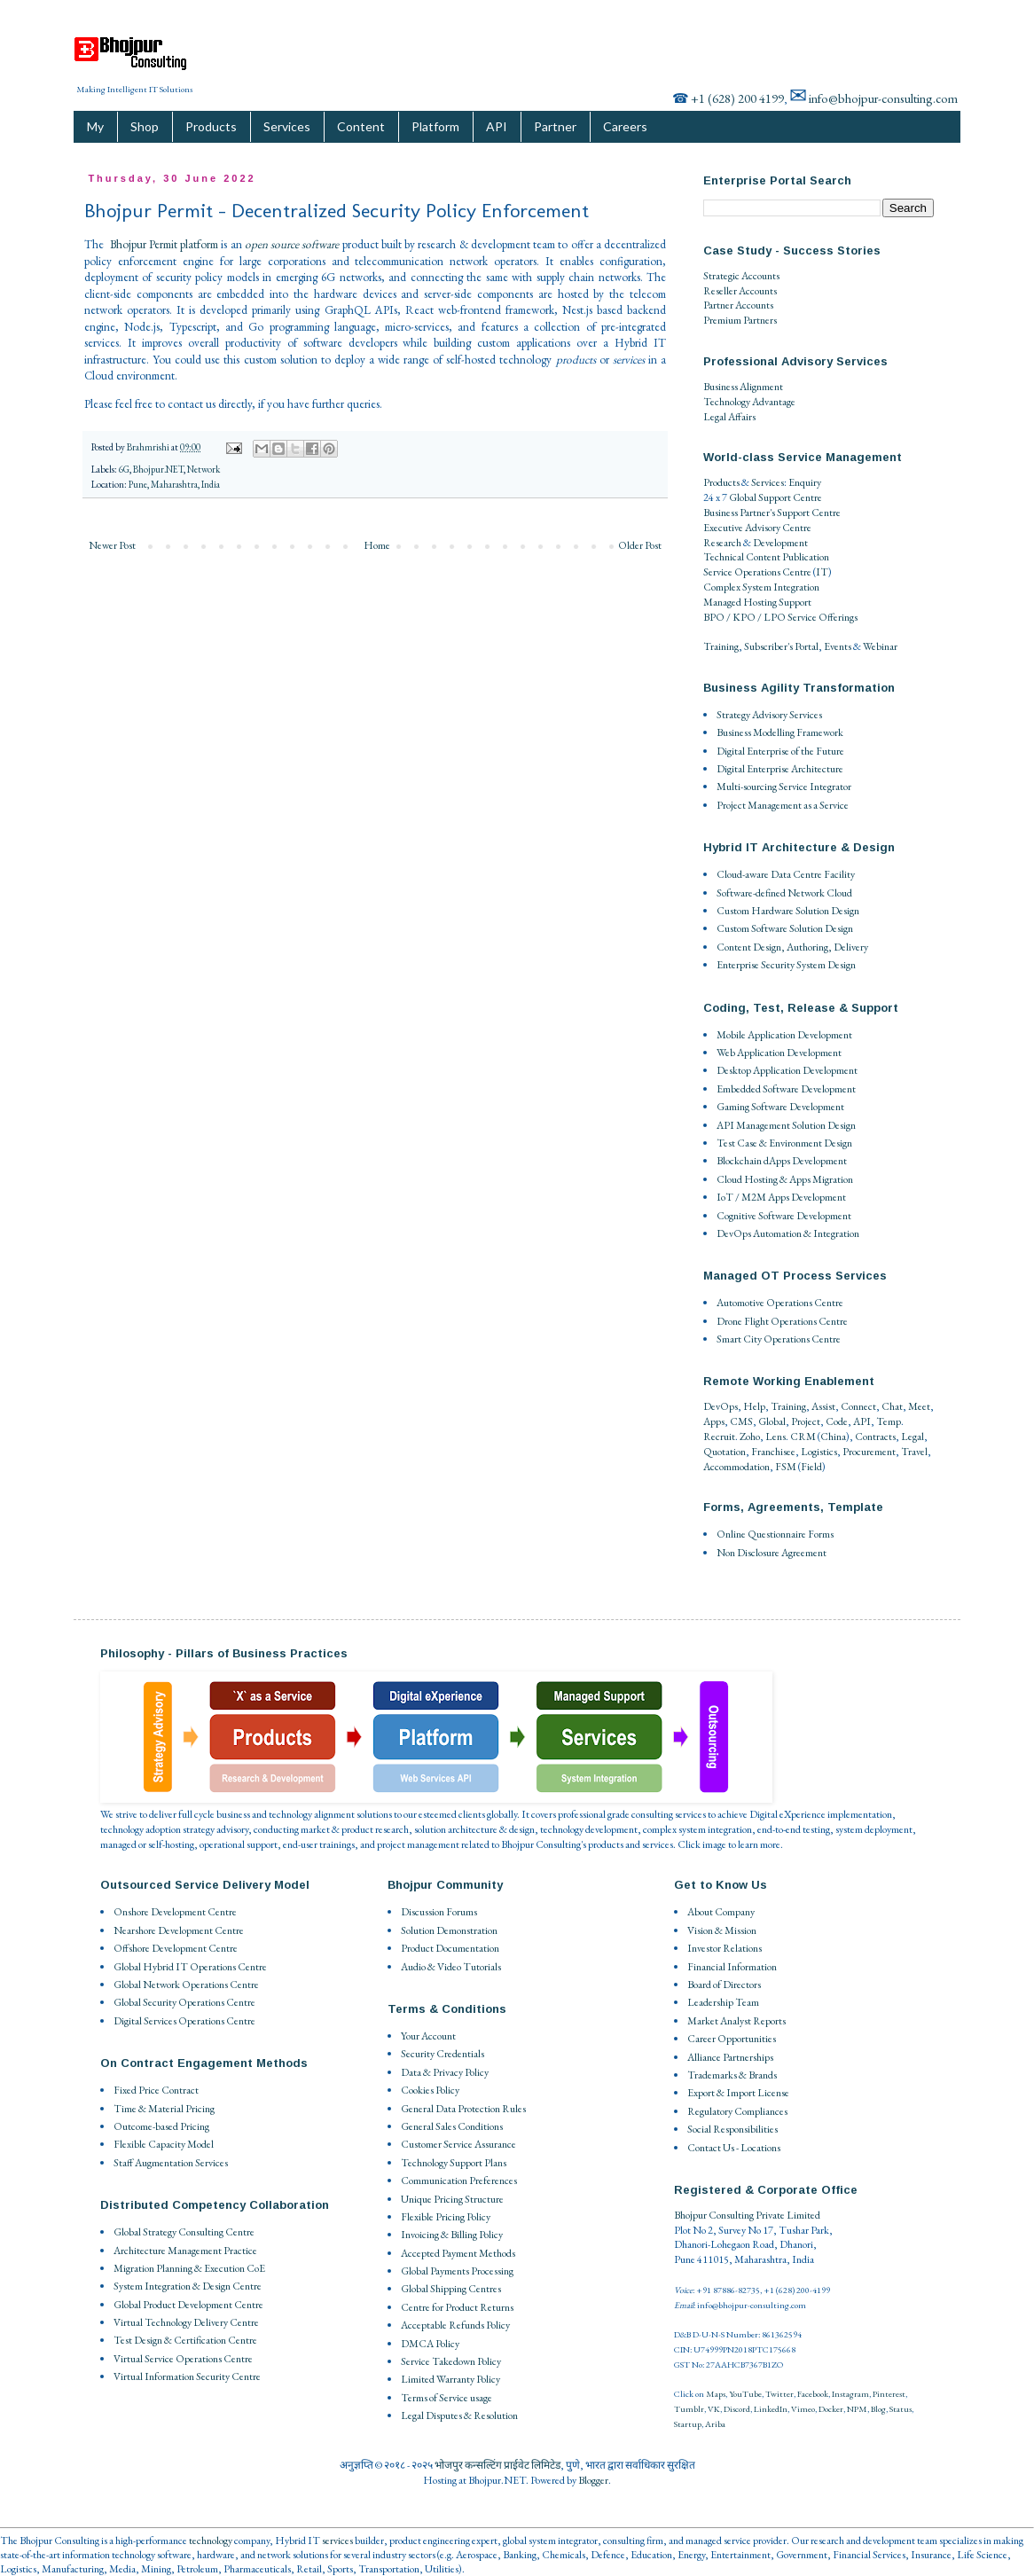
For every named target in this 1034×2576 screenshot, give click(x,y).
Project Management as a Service (783, 805)
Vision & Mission (721, 1930)
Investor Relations (724, 1948)
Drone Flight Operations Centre (782, 1321)
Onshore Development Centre (175, 1912)
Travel (914, 1452)
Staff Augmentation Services (171, 2163)
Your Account (428, 2036)
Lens (775, 1436)
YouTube (745, 2394)
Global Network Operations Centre (186, 1984)
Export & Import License (738, 2093)
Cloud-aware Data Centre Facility (786, 874)
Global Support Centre (775, 497)
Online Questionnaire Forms (775, 1534)
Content (361, 126)
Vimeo (803, 2409)
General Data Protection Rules (463, 2109)
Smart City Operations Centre (779, 1339)
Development (780, 543)
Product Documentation (450, 1948)
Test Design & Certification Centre (185, 2340)
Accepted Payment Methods (458, 2253)
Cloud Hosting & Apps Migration (785, 1179)
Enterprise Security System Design (786, 965)
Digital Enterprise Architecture (780, 769)
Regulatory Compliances (737, 2111)
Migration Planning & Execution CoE (189, 2268)
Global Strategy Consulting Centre (184, 2232)
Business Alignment (743, 387)
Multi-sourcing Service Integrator (784, 786)
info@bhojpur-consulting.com (883, 98)
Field (811, 1467)
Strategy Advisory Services (769, 715)
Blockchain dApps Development (782, 1161)
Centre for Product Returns (457, 2307)
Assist (823, 1406)
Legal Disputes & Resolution (459, 2415)
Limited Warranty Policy (450, 2379)
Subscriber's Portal (781, 646)
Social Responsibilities (732, 2129)
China (833, 1436)
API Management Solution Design (786, 1125)
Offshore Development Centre (176, 1948)
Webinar (880, 646)
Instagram (850, 2394)
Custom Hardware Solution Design (788, 911)
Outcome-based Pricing (161, 2126)
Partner (555, 126)
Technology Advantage (749, 402)
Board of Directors (724, 1984)
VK (714, 2409)
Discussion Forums (439, 1912)
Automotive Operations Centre (780, 1303)
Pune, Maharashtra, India (174, 484)
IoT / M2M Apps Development (781, 1197)
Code (837, 1421)
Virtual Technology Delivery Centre (186, 2322)
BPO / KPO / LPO (744, 617)
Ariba (715, 2424)
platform (199, 244)
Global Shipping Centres (451, 2289)
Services (286, 126)
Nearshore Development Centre (179, 1930)
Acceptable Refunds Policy (455, 2325)
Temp (888, 1421)
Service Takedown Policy (451, 2361)
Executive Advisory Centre (757, 528)
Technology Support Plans (453, 2163)
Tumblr (689, 2409)
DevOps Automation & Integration (788, 1233)
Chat (892, 1406)
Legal (912, 1436)
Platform (435, 126)
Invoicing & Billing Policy (452, 2235)
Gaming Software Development (780, 1107)
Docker (831, 2409)
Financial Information (732, 1967)
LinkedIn (770, 2409)
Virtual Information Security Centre (187, 2376)
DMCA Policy (430, 2344)
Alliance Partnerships (730, 2057)
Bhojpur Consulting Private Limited (747, 2215)
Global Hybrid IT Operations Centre (190, 1967)
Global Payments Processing (457, 2271)
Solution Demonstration (449, 1930)
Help (754, 1406)
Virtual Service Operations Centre (183, 2359)
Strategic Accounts (741, 276)
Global (772, 1421)
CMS (741, 1421)
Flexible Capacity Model (164, 2144)
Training (721, 646)
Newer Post (112, 545)
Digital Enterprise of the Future (780, 751)
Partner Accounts (738, 305)
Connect (858, 1406)
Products (211, 126)
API (496, 126)
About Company (721, 1912)
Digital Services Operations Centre (184, 2021)
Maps (715, 2394)
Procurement (869, 1452)
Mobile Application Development (784, 1035)
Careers (625, 126)
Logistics (819, 1452)
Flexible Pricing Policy (445, 2217)
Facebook (812, 2394)
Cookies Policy (430, 2090)
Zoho (750, 1436)
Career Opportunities (731, 2039)
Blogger (593, 2480)
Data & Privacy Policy (445, 2072)
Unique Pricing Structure (452, 2199)
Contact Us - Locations (733, 2148)
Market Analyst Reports (736, 2021)
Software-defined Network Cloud (784, 893)
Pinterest (889, 2394)
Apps (714, 1421)
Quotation (724, 1452)
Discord (737, 2409)
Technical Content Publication (766, 557)
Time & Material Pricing (164, 2109)
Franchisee (773, 1452)
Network (203, 469)
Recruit (719, 1436)
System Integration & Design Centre (188, 2286)
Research (722, 543)
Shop (144, 126)
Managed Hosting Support (757, 602)
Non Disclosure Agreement (771, 1553)
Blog (878, 2409)
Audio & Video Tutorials (451, 1967)
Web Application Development (779, 1052)
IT (822, 572)
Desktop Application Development (787, 1070)
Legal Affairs (729, 417)
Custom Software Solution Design (785, 928)
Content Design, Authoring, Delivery (792, 947)
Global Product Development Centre (188, 2305)
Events (837, 646)
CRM (803, 1436)
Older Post (640, 545)
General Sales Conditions (452, 2126)
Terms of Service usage (446, 2398)
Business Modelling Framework (780, 732)
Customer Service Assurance (458, 2144)
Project (805, 1421)
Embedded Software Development (786, 1089)
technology (210, 2540)
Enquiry (804, 482)
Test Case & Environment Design (784, 1143)
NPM (857, 2409)
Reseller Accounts (740, 291)
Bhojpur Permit (143, 244)
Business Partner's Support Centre (772, 512)
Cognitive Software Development (784, 1216)
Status (900, 2409)
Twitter (779, 2394)
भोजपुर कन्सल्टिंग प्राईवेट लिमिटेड (497, 2465)
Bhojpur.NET (158, 469)
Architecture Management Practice (185, 2250)
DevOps (720, 1406)
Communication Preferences (459, 2180)
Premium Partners (740, 320)
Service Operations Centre (757, 572)
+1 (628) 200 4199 (737, 98)
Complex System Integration (761, 587)
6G (124, 469)
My (95, 126)
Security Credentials (442, 2054)
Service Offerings (822, 617)
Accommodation (736, 1467)
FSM (785, 1467)
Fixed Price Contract (156, 2090)
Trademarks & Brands (732, 2075)
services (337, 2540)
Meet (919, 1406)
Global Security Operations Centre (184, 2002)
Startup (687, 2424)
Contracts (875, 1436)
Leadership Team (723, 2002)
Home (377, 545)
